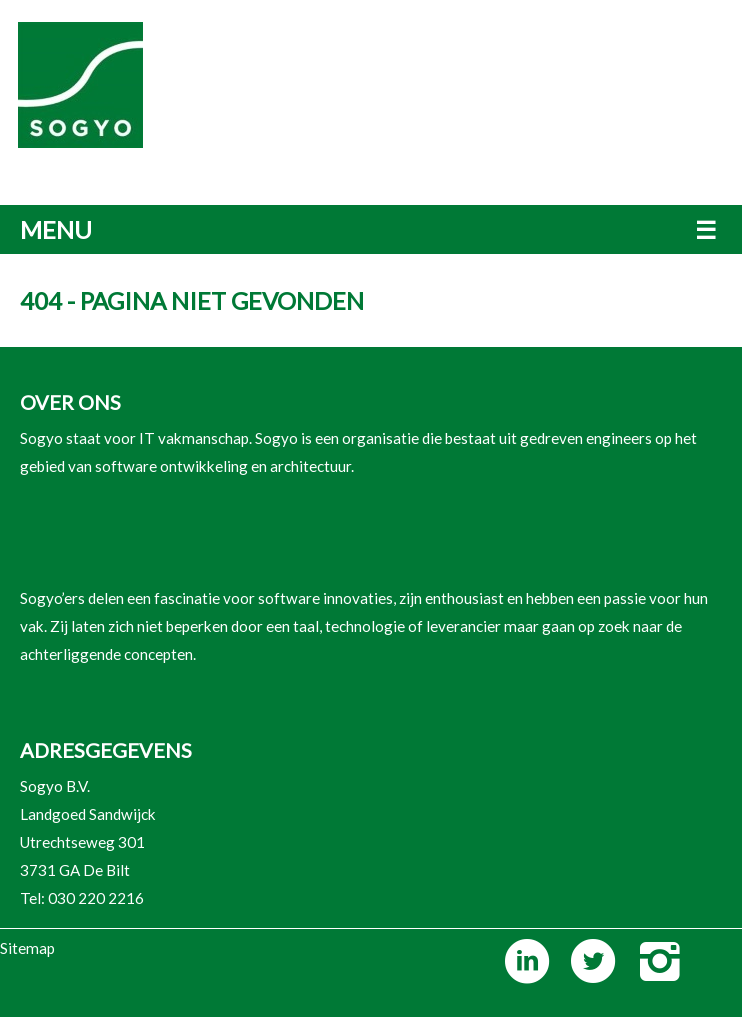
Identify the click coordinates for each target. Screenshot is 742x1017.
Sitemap (27, 948)
